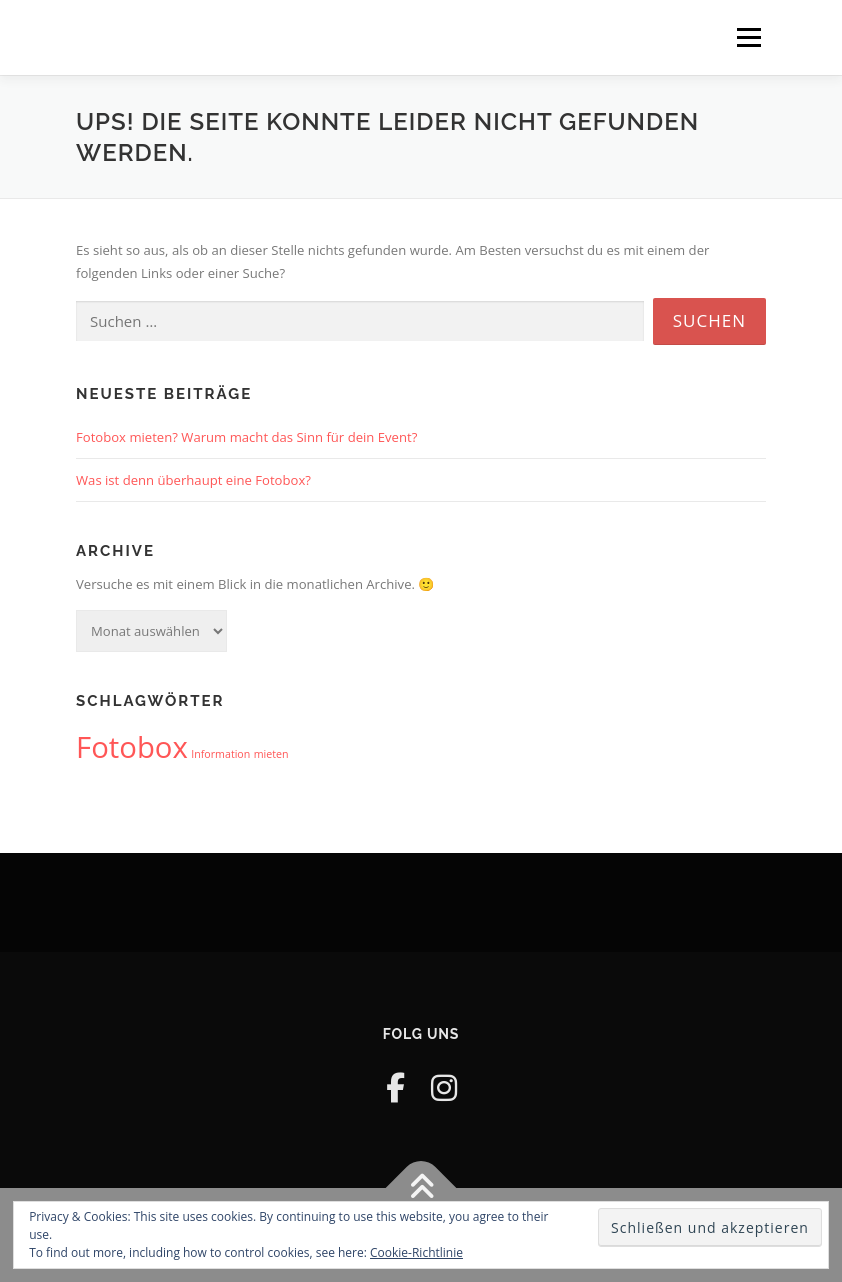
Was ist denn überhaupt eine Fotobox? (193, 480)
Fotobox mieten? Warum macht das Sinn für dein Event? (246, 437)
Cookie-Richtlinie (416, 1252)
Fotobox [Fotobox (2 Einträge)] (132, 747)
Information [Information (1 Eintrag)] (220, 754)
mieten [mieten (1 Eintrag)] (271, 754)
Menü (748, 37)
